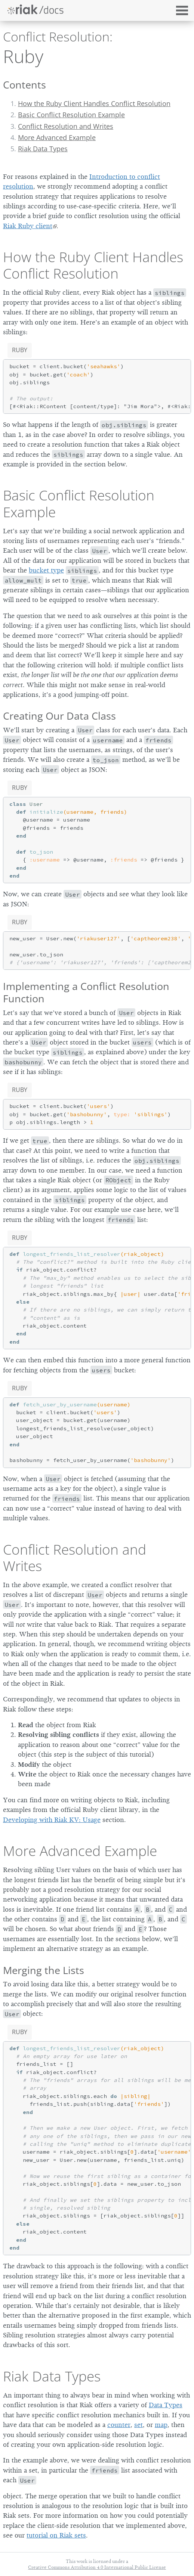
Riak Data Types (43, 148)
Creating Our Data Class (59, 716)
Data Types (165, 2405)
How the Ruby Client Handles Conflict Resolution (94, 103)
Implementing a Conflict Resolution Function (86, 992)
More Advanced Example (57, 137)
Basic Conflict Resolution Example (71, 114)
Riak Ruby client (27, 226)
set (138, 2424)
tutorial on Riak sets (56, 2535)
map (161, 2424)
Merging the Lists (43, 1970)
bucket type (46, 570)
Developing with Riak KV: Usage (52, 1820)
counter (118, 2424)
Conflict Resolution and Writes (65, 126)
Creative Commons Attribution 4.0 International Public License (97, 2567)
